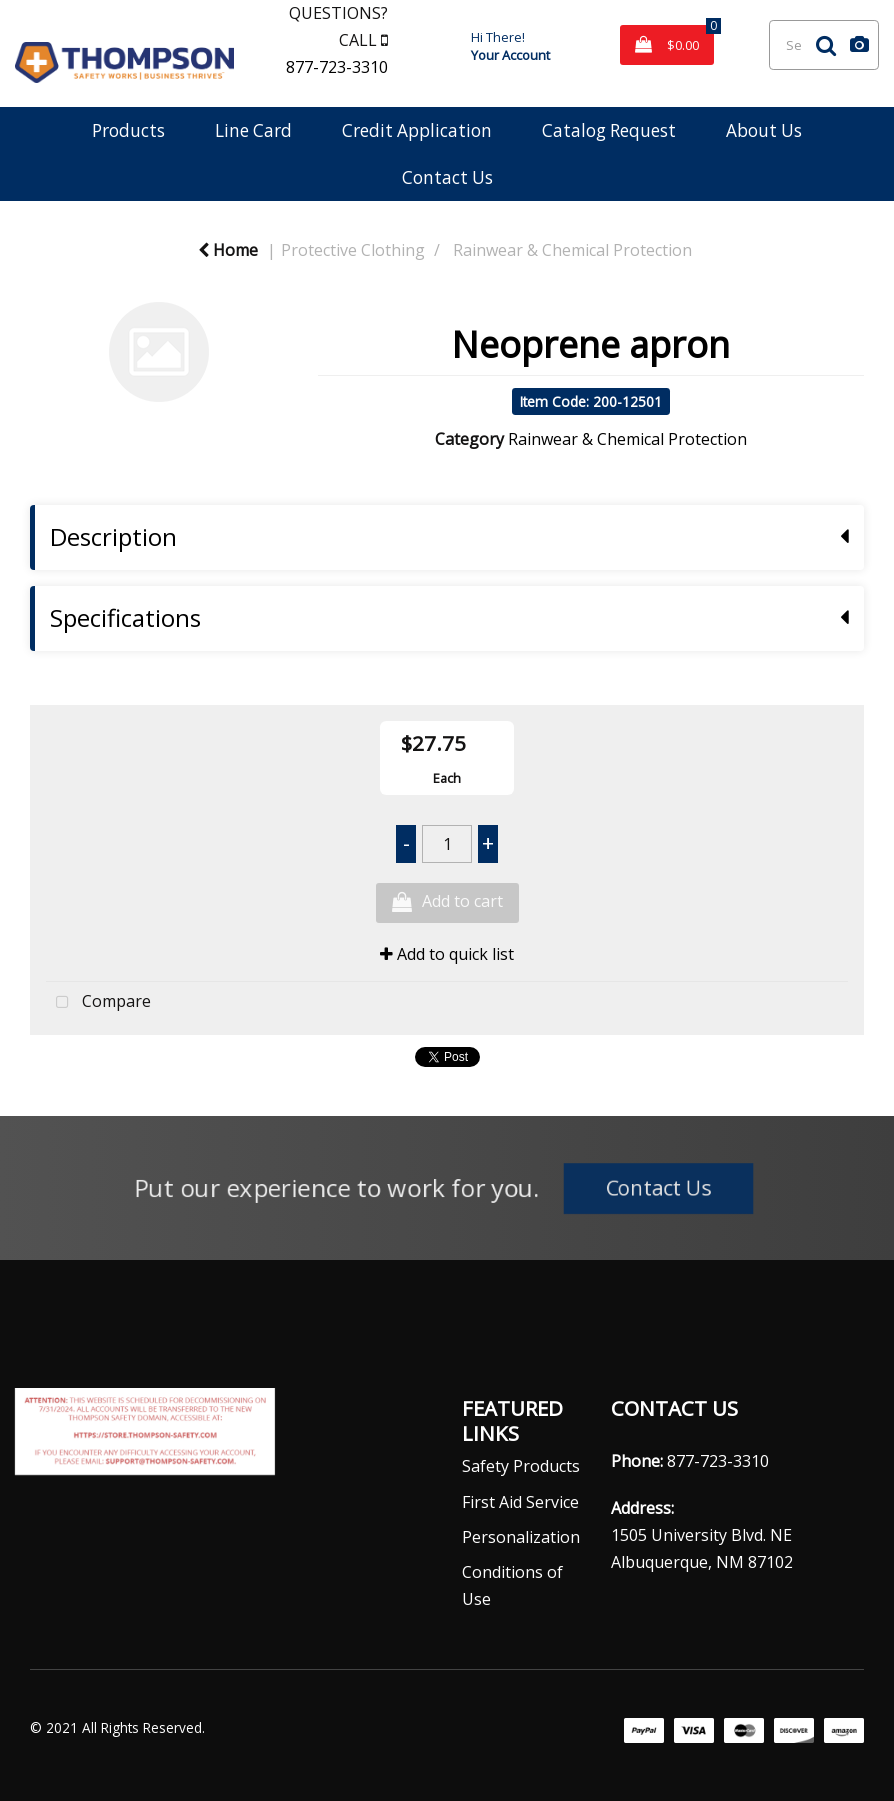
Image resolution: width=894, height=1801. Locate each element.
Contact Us (447, 177)
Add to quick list (447, 954)
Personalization (521, 1537)
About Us (764, 130)
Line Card (253, 130)
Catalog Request (609, 130)
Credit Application (417, 130)
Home (228, 250)
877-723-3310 (337, 67)
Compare (98, 1003)
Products (128, 130)
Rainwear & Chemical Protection (572, 250)
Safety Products (521, 1466)
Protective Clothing (353, 250)
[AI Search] (859, 44)
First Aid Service (520, 1502)
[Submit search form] (826, 44)
